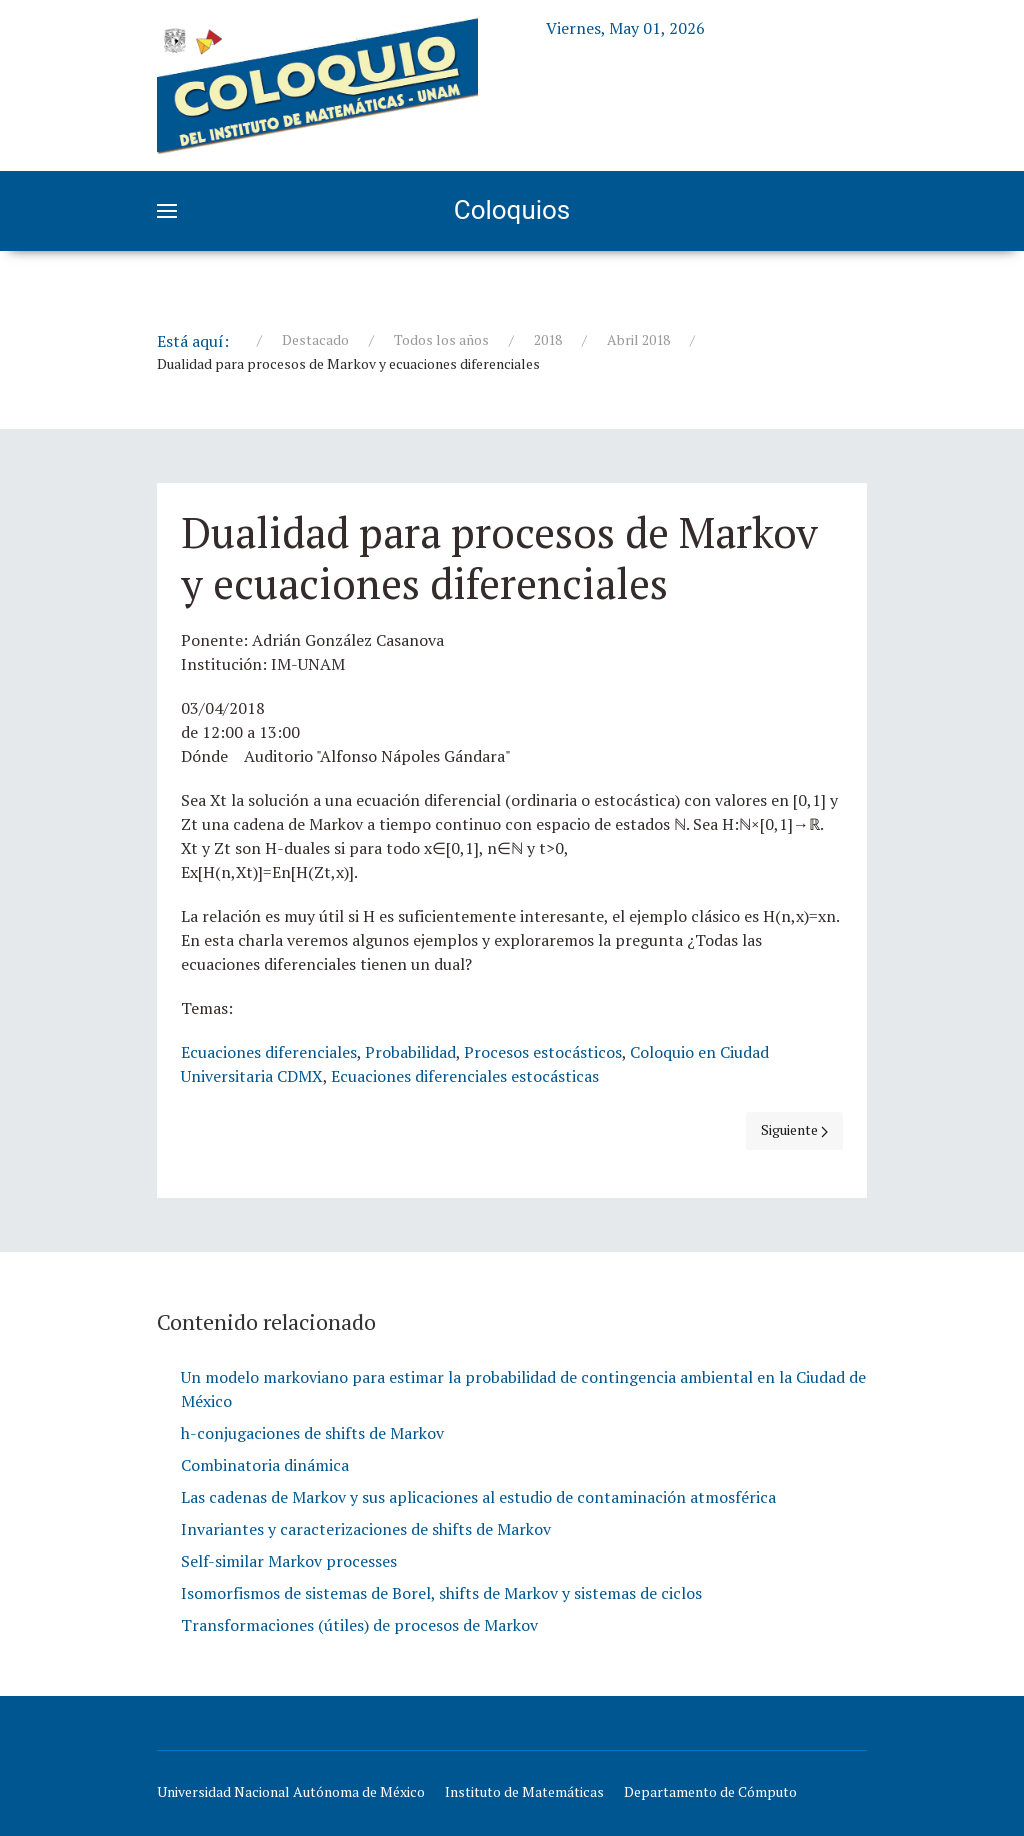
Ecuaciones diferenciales (269, 1052)
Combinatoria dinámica (265, 1465)
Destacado (315, 339)
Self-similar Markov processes (289, 1561)
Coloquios (512, 210)
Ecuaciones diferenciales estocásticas (465, 1076)
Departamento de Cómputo (710, 1791)
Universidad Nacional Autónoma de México (291, 1791)
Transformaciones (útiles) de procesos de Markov (359, 1625)
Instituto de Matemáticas (524, 1791)
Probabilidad (410, 1052)
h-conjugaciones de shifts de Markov (312, 1433)
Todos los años (441, 339)
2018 (548, 339)
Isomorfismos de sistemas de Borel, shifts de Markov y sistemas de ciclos (441, 1593)
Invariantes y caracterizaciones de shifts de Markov (366, 1529)
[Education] (317, 81)
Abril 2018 (638, 339)
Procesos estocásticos (543, 1052)
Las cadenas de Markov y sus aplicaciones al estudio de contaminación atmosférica (478, 1497)
